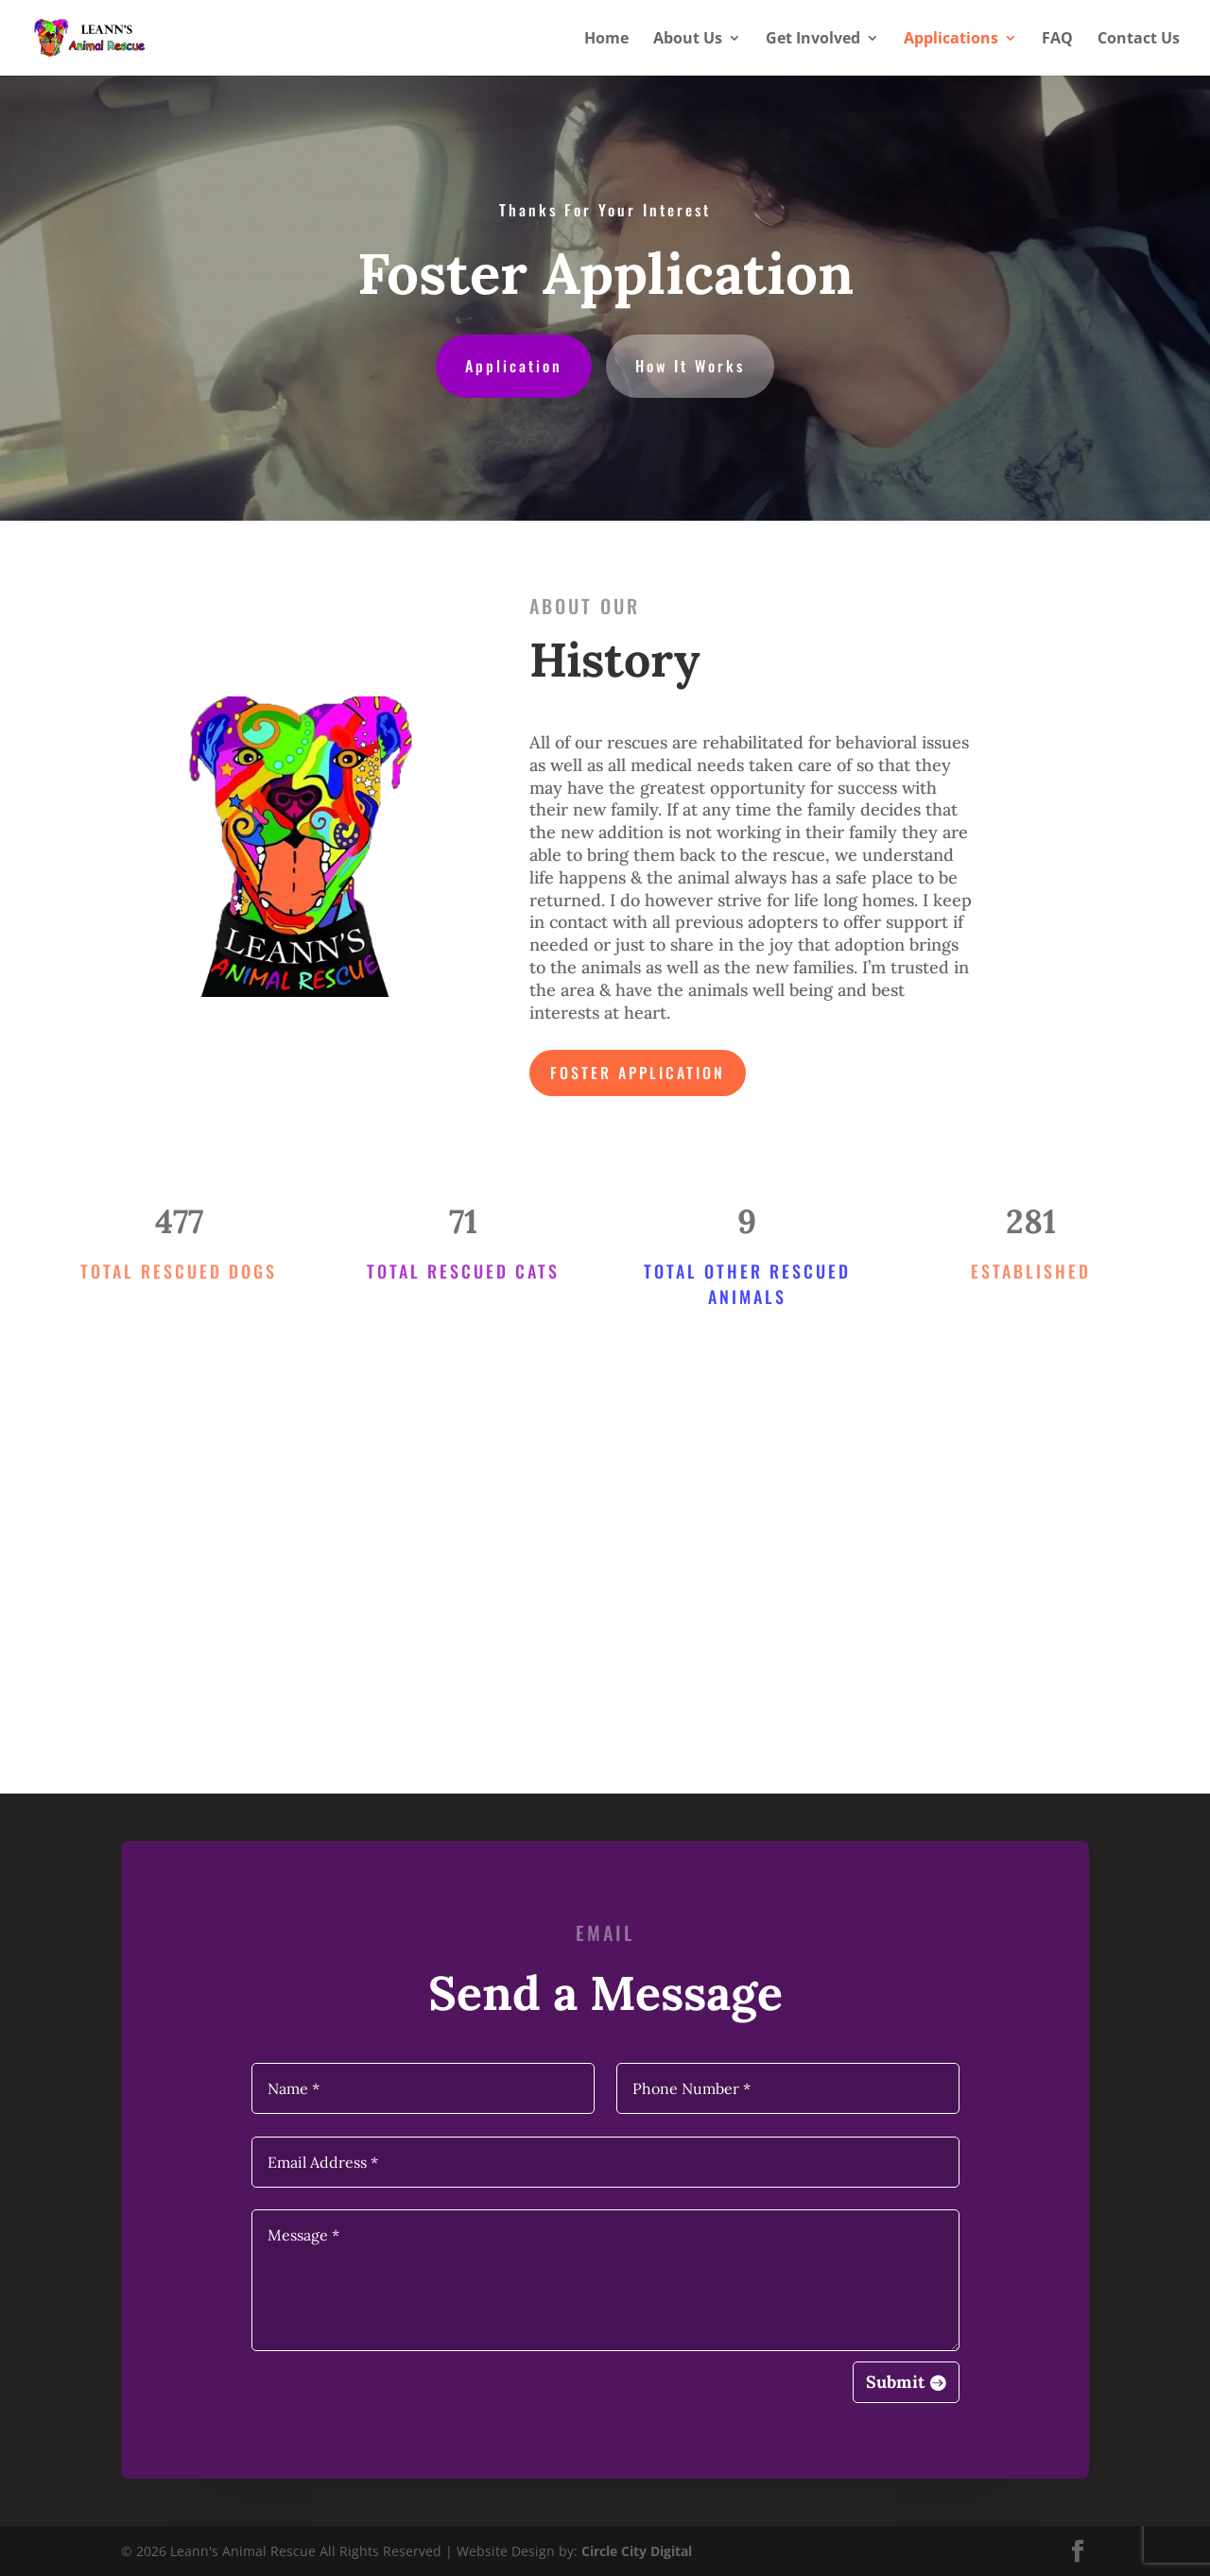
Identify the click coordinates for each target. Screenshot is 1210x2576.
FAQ (1057, 39)
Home (606, 39)
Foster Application (637, 1072)
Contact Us (1139, 39)
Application (513, 365)
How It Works (690, 365)
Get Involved (813, 39)
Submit (895, 2382)
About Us (687, 39)
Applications (951, 39)
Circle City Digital (636, 2551)
